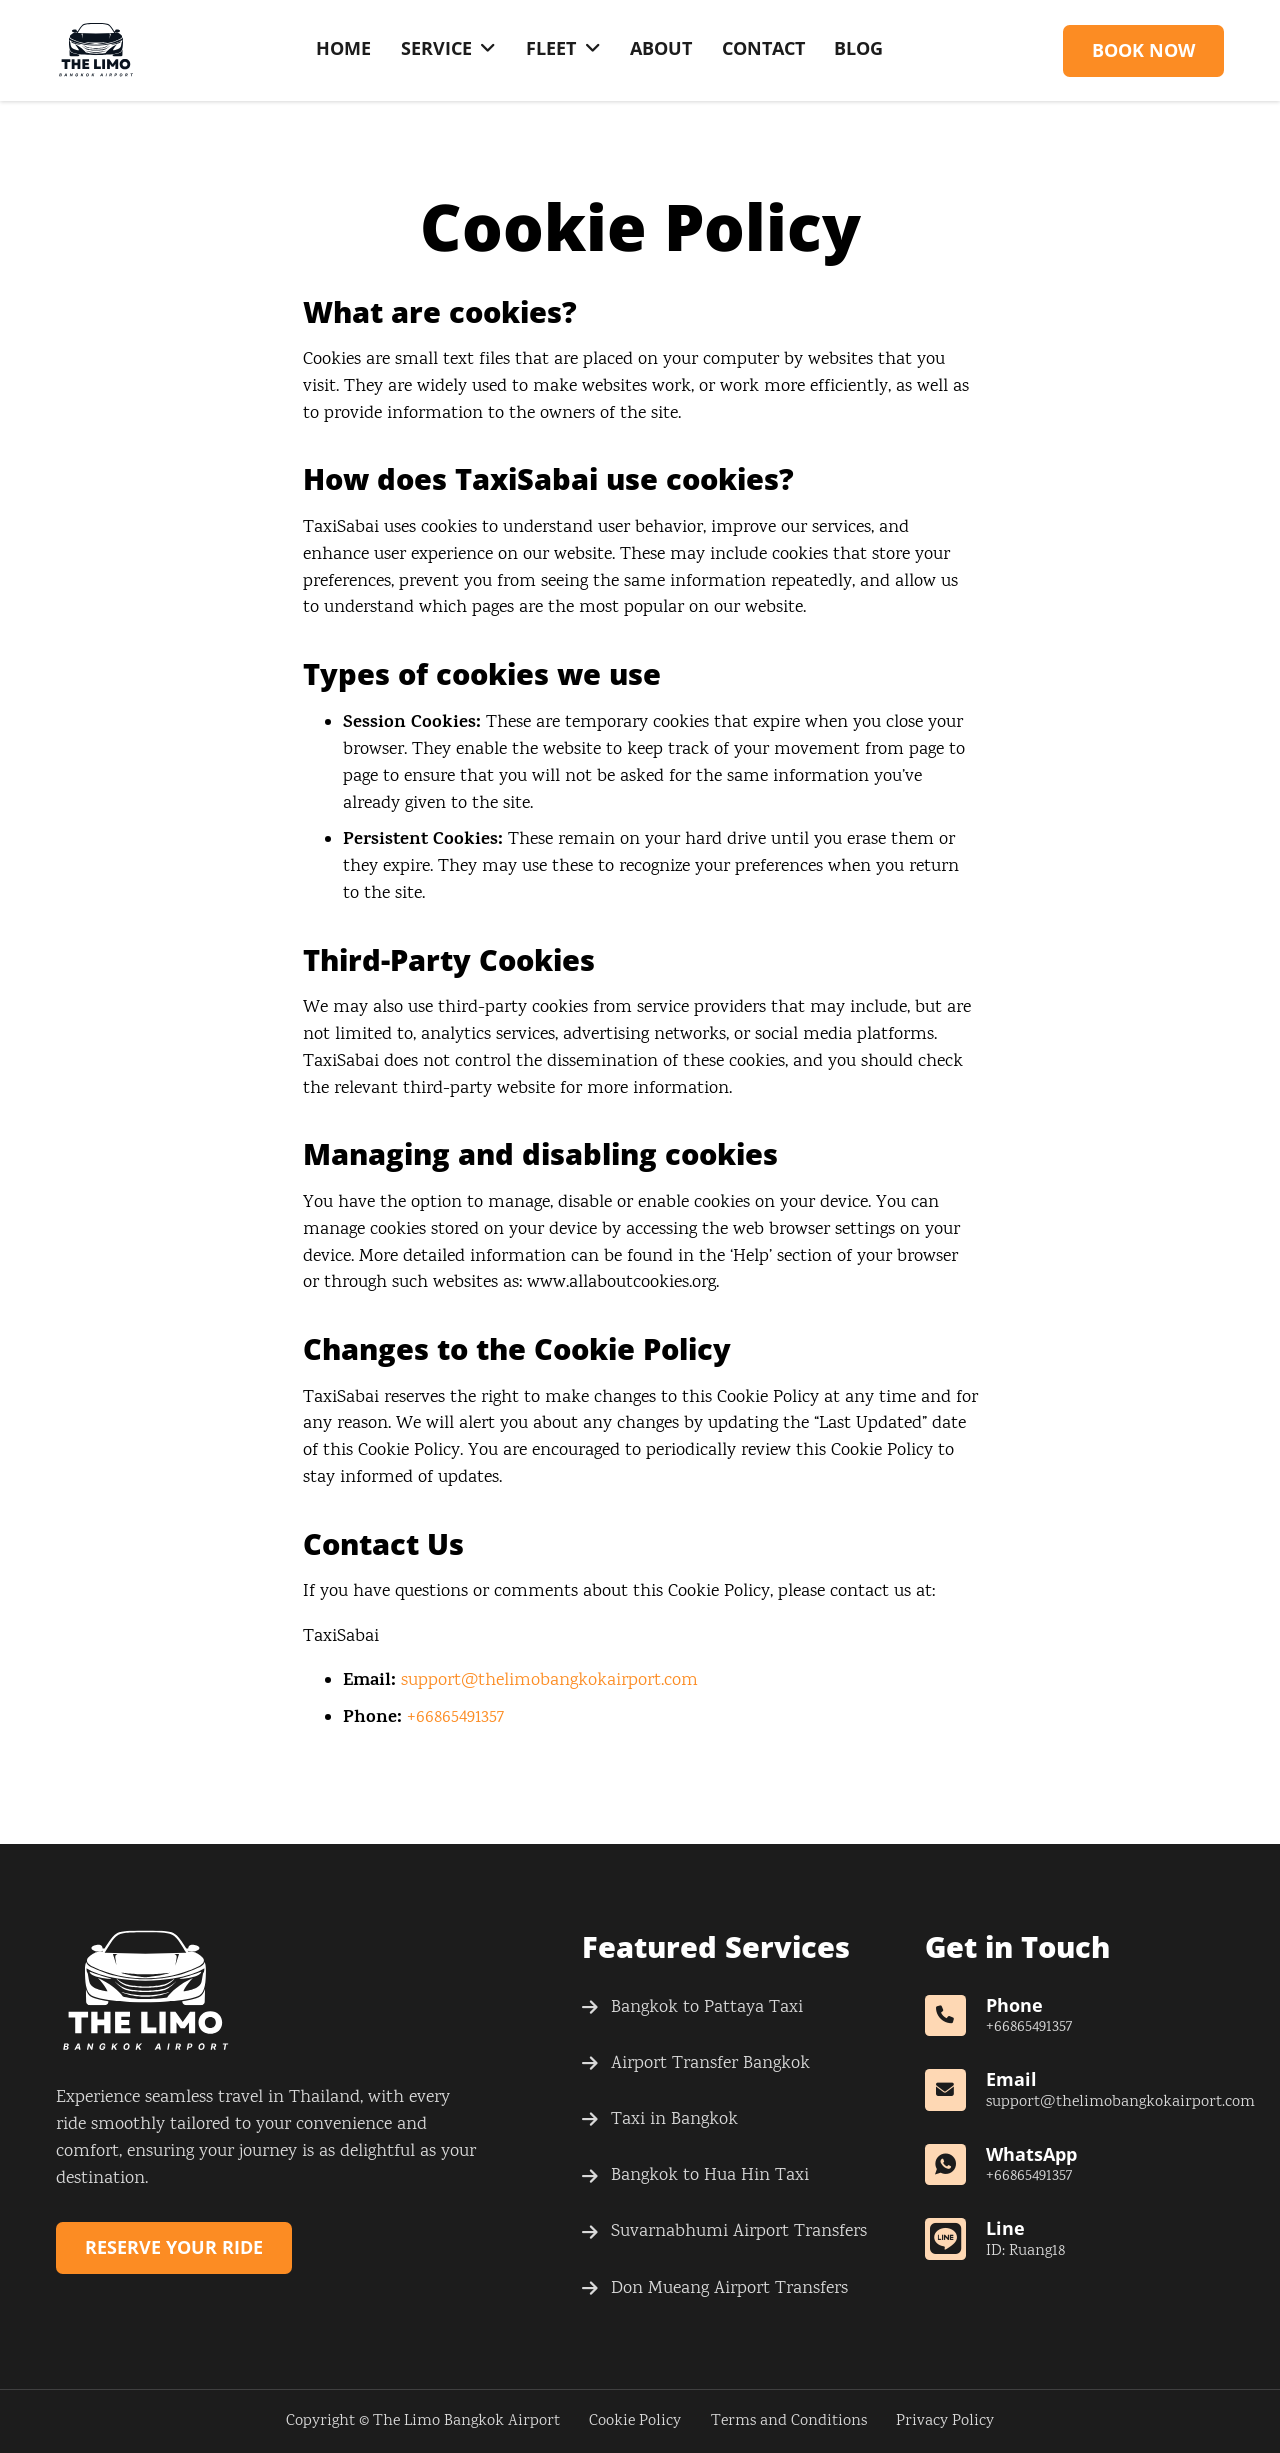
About (661, 48)
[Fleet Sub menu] (593, 49)
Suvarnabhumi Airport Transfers (739, 2232)
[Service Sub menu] (488, 49)
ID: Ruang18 (1025, 2251)
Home (343, 48)
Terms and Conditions (789, 2421)
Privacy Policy (945, 2421)
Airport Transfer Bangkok (710, 2064)
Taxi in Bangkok (674, 2120)
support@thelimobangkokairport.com (549, 1681)
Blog (858, 48)
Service (436, 48)
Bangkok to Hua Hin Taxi (710, 2176)
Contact (763, 48)
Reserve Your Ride (174, 2247)
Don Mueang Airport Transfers (729, 2289)
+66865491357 (455, 1718)
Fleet (551, 48)
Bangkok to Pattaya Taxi (707, 2008)
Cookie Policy (635, 2421)
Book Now (1143, 50)
